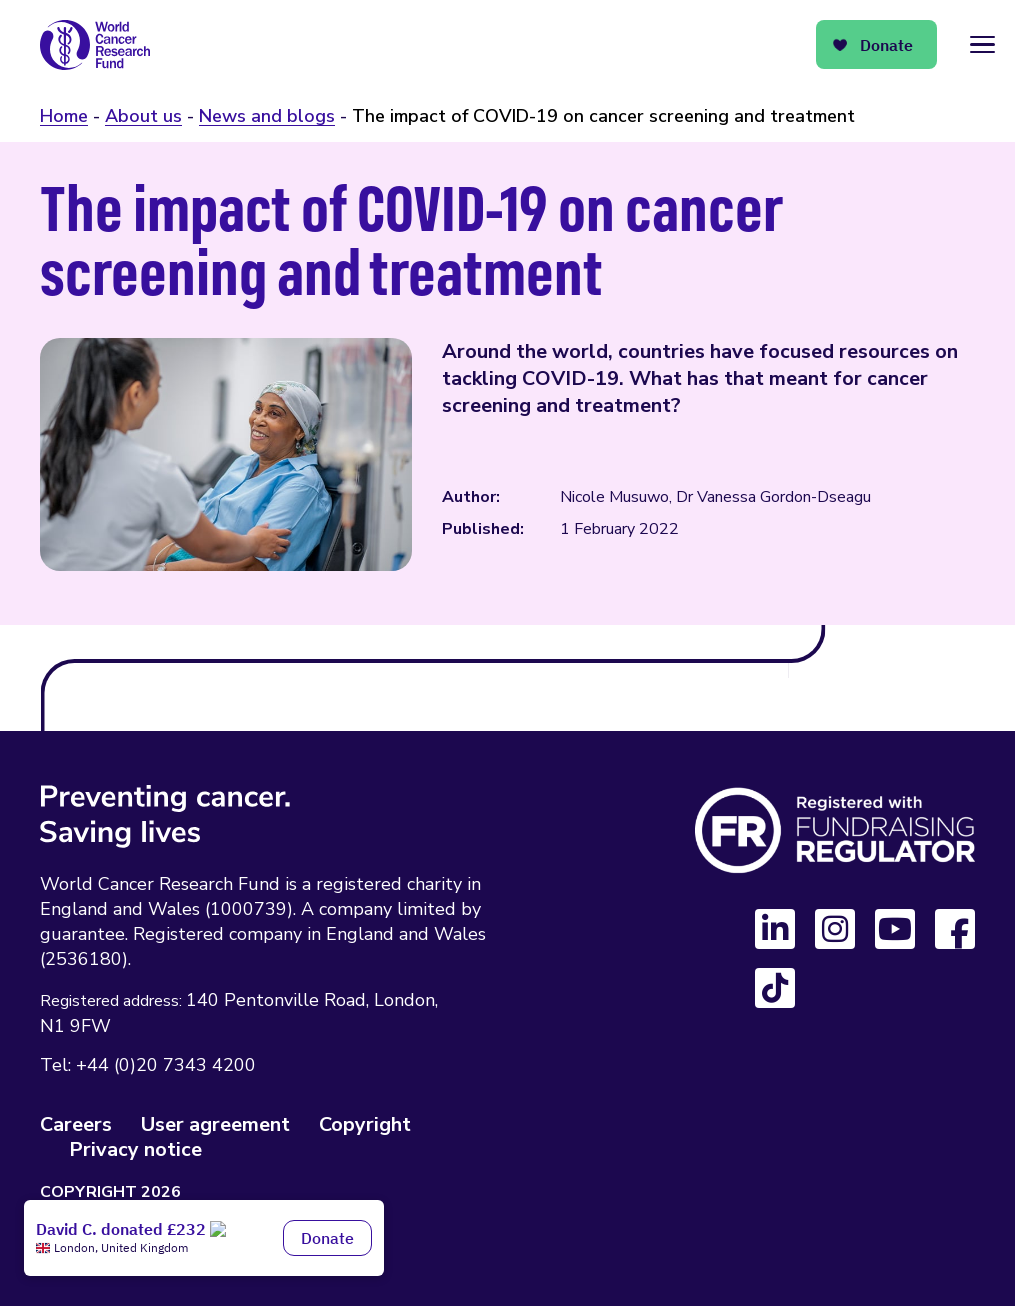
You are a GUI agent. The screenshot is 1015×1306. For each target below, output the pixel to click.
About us (143, 116)
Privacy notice (135, 1149)
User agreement (215, 1124)
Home (64, 116)
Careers (76, 1124)
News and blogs (267, 116)
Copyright (365, 1124)
